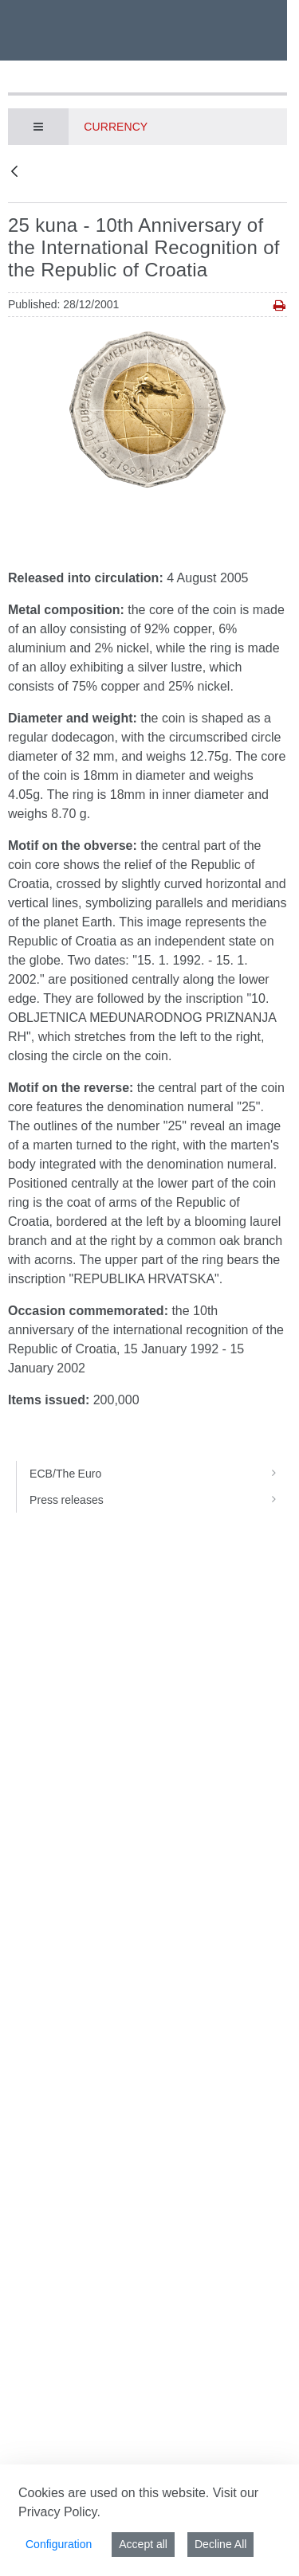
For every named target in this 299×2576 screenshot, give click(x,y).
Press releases (158, 1500)
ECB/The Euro (158, 1473)
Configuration (59, 2544)
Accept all (143, 2544)
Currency (116, 126)
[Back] (14, 172)
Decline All (220, 2544)
